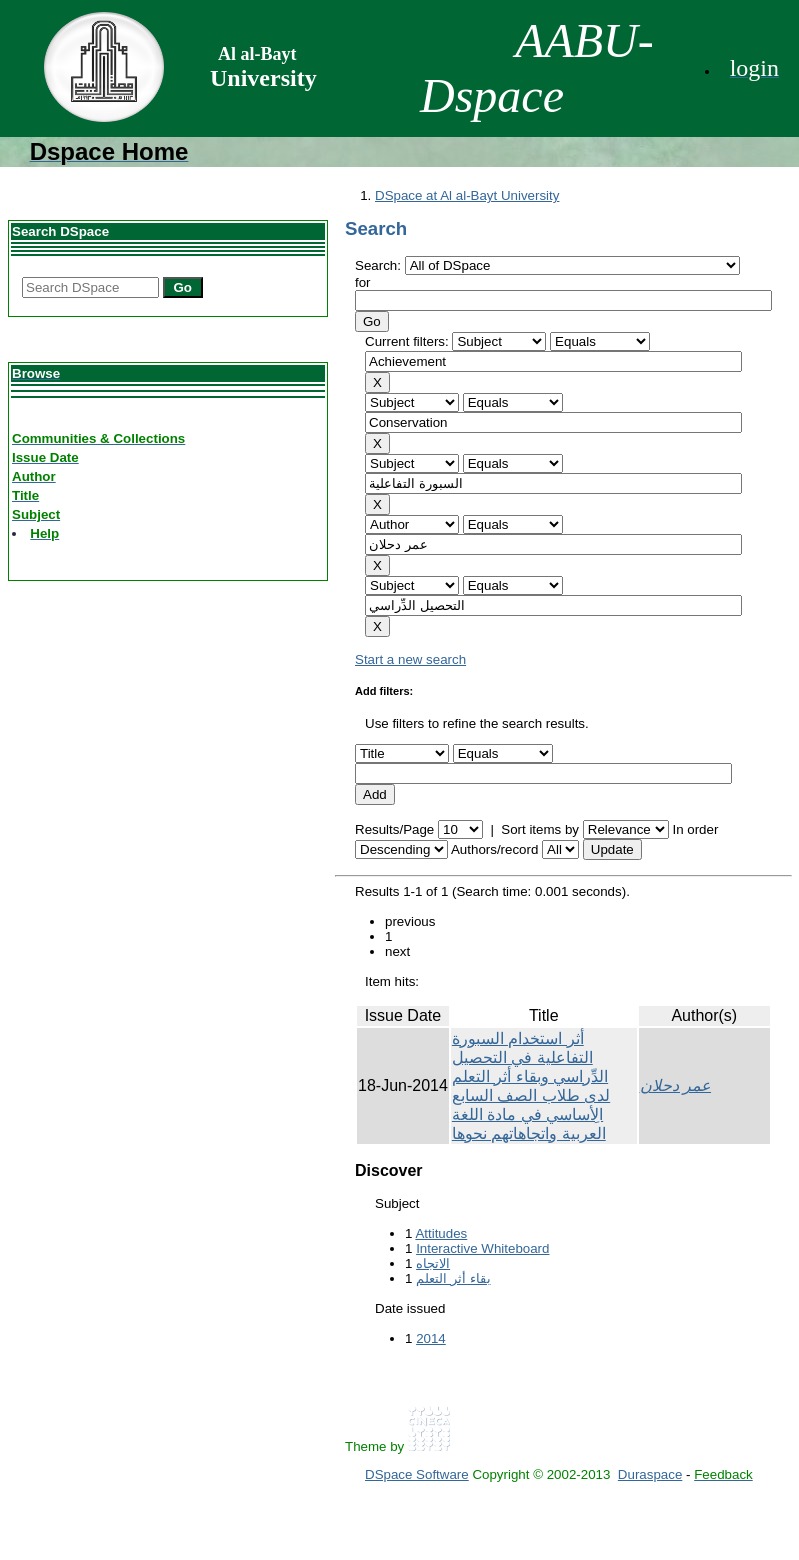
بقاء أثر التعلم (453, 1278)
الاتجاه (433, 1263)
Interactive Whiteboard (482, 1248)
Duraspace (650, 1474)
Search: (380, 265)
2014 (431, 1338)
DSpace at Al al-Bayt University (467, 195)
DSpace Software (417, 1474)
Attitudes (441, 1233)
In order (695, 829)
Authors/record (494, 849)
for (363, 282)
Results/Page (394, 829)
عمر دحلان (675, 1085)
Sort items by (540, 829)
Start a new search (410, 659)
